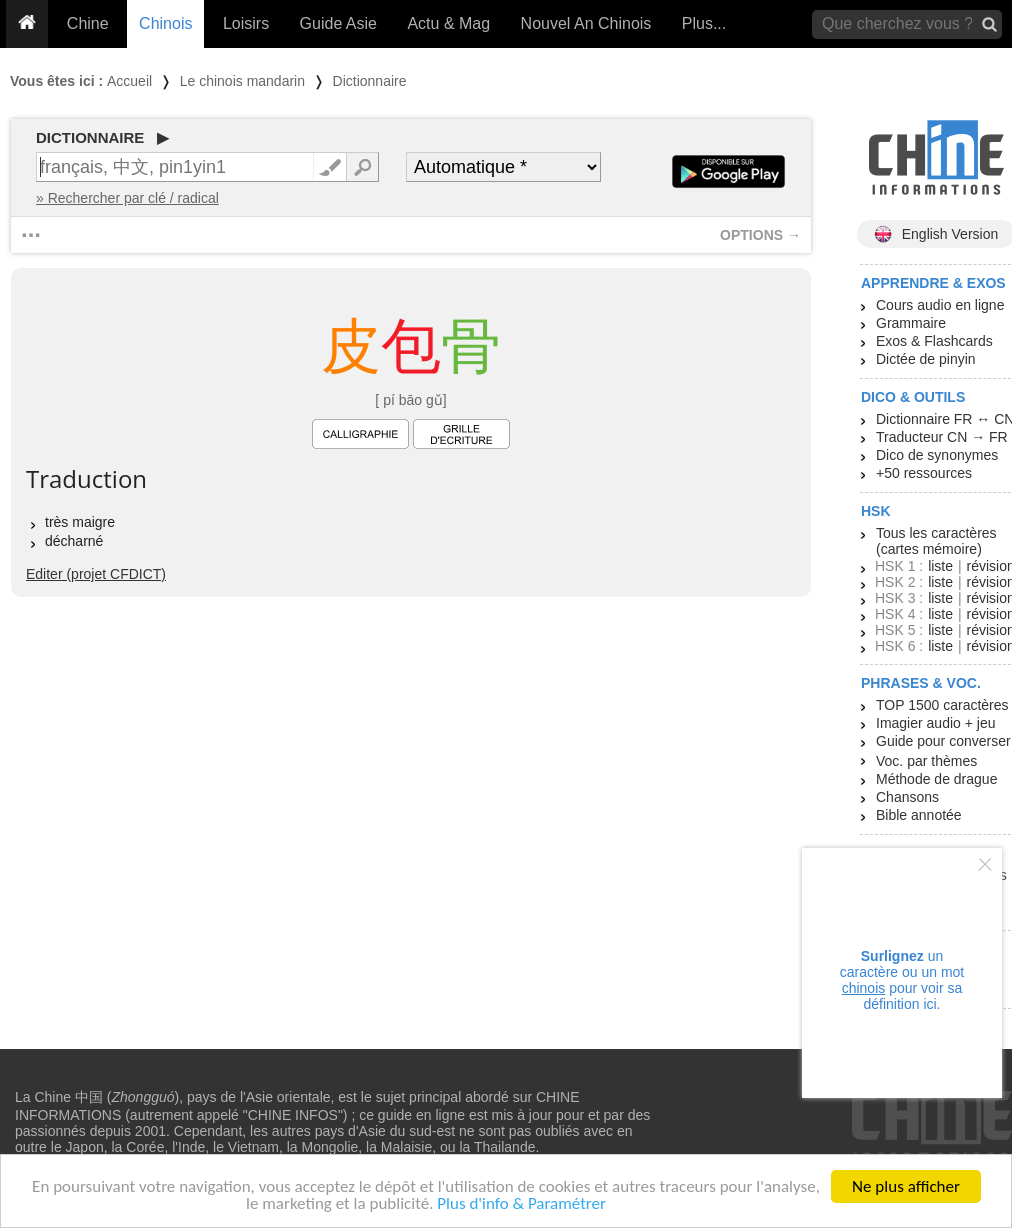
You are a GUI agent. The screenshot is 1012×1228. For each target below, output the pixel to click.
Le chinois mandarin (242, 81)
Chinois (165, 23)
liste (940, 566)
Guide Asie (338, 23)
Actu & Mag (448, 23)
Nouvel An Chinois (586, 23)
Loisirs (246, 23)
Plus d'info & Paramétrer (521, 1204)
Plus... (704, 23)
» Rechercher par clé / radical (127, 198)
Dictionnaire (370, 81)
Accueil (129, 81)
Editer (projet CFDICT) (96, 574)
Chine (88, 23)
